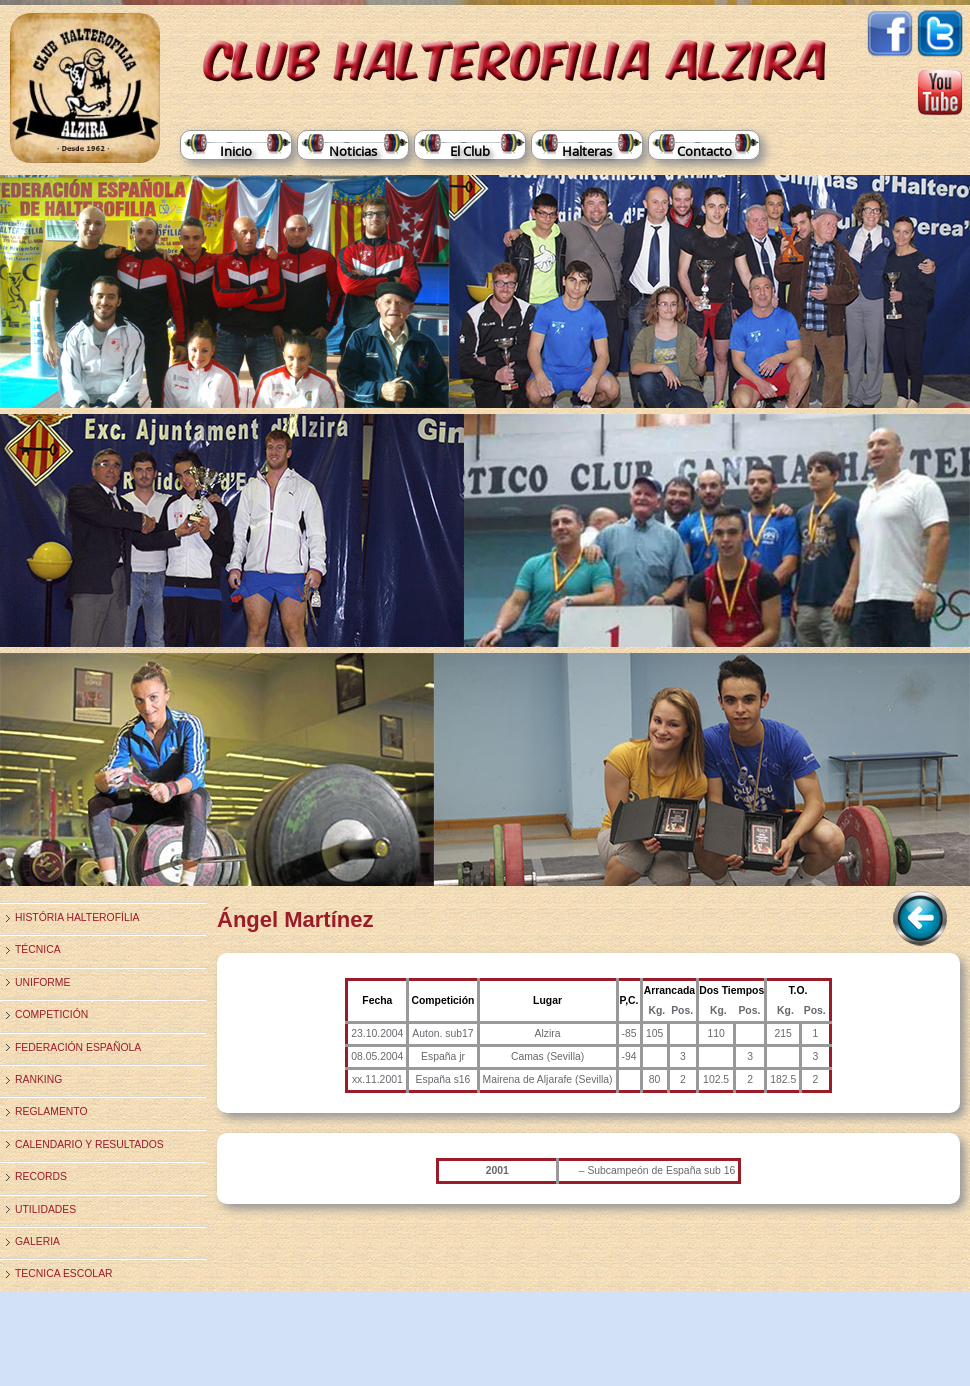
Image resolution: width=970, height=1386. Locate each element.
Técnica (38, 949)
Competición (51, 1014)
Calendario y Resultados (89, 1144)
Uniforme (42, 982)
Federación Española (78, 1047)
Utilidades (45, 1209)
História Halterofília (77, 917)
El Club (470, 151)
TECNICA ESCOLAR (64, 1273)
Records (41, 1176)
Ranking (38, 1079)
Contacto (704, 151)
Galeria (37, 1241)
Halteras (587, 151)
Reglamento (51, 1111)
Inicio (236, 151)
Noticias (353, 151)
